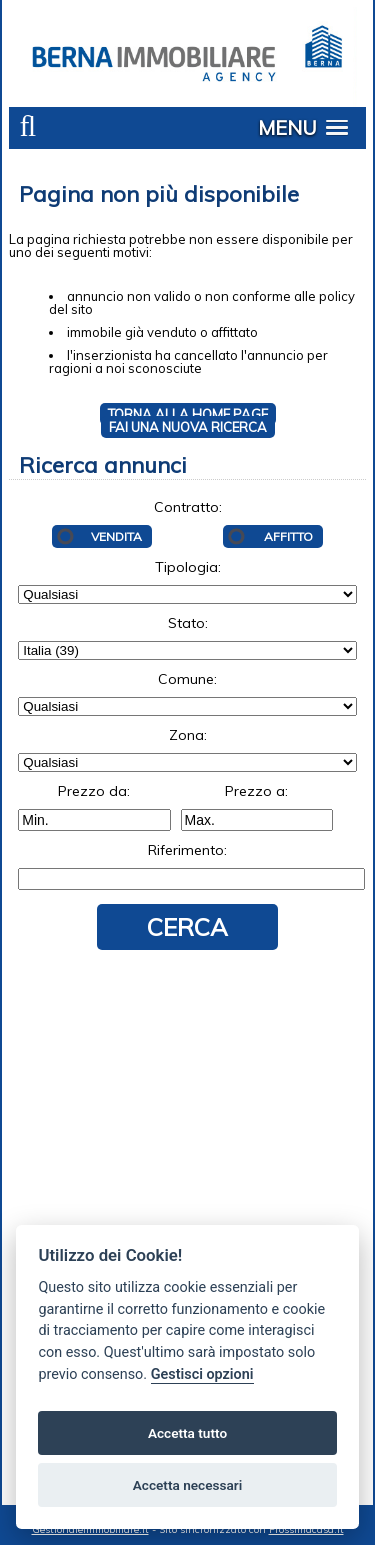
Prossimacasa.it (306, 1529)
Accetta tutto (187, 1433)
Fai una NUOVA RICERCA (188, 427)
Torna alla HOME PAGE (188, 414)
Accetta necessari (187, 1485)
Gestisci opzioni (202, 1374)
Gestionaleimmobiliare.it (90, 1529)
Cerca (187, 927)
